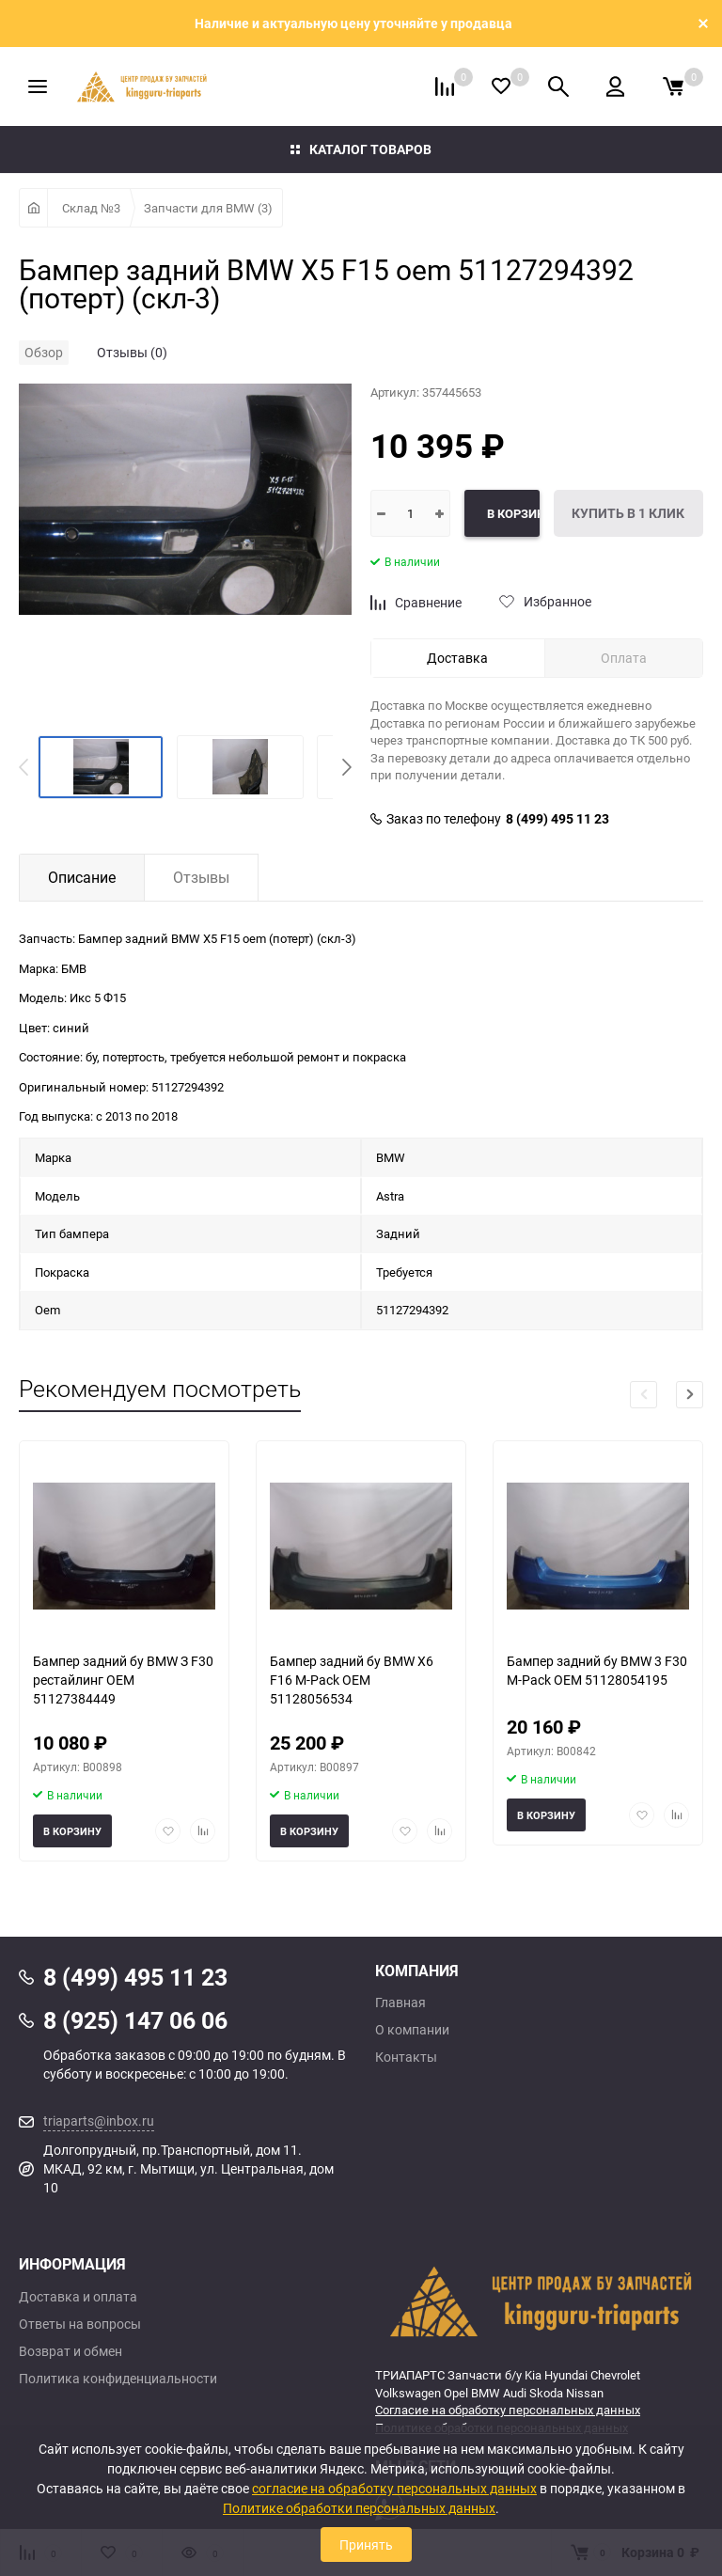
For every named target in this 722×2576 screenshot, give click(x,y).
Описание (82, 877)
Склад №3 (91, 207)
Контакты (406, 2057)
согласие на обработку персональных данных (394, 2488)
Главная (400, 2002)
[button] (347, 767)
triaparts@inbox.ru (98, 2120)
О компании (412, 2029)
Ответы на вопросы (80, 2324)
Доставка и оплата (78, 2296)
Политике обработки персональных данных (359, 2508)
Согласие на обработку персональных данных (507, 2409)
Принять (366, 2544)
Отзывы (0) (132, 352)
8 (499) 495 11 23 (557, 818)
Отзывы (201, 877)
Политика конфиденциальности (118, 2378)
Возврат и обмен (70, 2351)
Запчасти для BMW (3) (208, 207)
